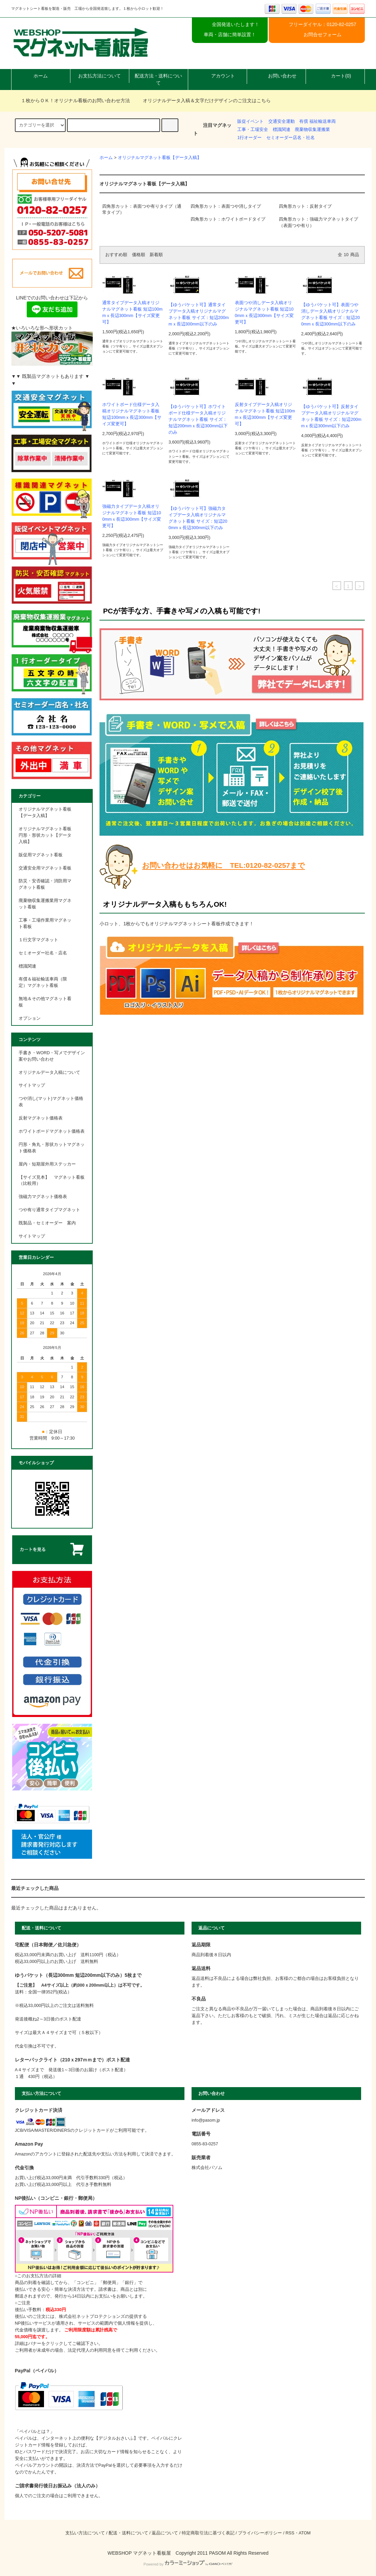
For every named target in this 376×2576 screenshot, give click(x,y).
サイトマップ (32, 1085)
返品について (165, 2533)
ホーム (41, 75)
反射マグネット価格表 (41, 1118)
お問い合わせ (276, 76)
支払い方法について (85, 2533)
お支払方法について (99, 75)
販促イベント (250, 121)
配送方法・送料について (158, 79)
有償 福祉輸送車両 (317, 121)
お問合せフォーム (322, 34)
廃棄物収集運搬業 (312, 129)
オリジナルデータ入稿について (49, 1072)
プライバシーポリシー (260, 2533)
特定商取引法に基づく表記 (208, 2533)
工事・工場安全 (252, 129)
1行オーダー (249, 137)
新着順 (156, 254)
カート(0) (335, 76)
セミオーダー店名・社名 (290, 137)
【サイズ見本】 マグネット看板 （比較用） (52, 1180)
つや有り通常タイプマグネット (49, 1209)
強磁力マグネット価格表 (43, 1196)
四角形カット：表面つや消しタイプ (226, 206)
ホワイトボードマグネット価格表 (52, 1131)
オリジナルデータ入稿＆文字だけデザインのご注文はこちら (203, 100)
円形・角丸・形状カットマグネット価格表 (52, 1147)
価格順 (138, 254)
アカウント (217, 76)
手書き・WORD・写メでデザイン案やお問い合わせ (52, 1056)
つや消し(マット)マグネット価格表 (51, 1101)
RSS (290, 2533)
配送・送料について (128, 2533)
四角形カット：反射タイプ (305, 206)
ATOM (305, 2533)
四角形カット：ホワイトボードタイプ (228, 219)
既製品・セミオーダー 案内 (47, 1223)
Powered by (188, 2564)
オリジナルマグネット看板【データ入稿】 (159, 157)
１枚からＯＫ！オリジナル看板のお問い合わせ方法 (71, 100)
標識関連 (281, 129)
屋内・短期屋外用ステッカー (47, 1164)
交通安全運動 (281, 121)
